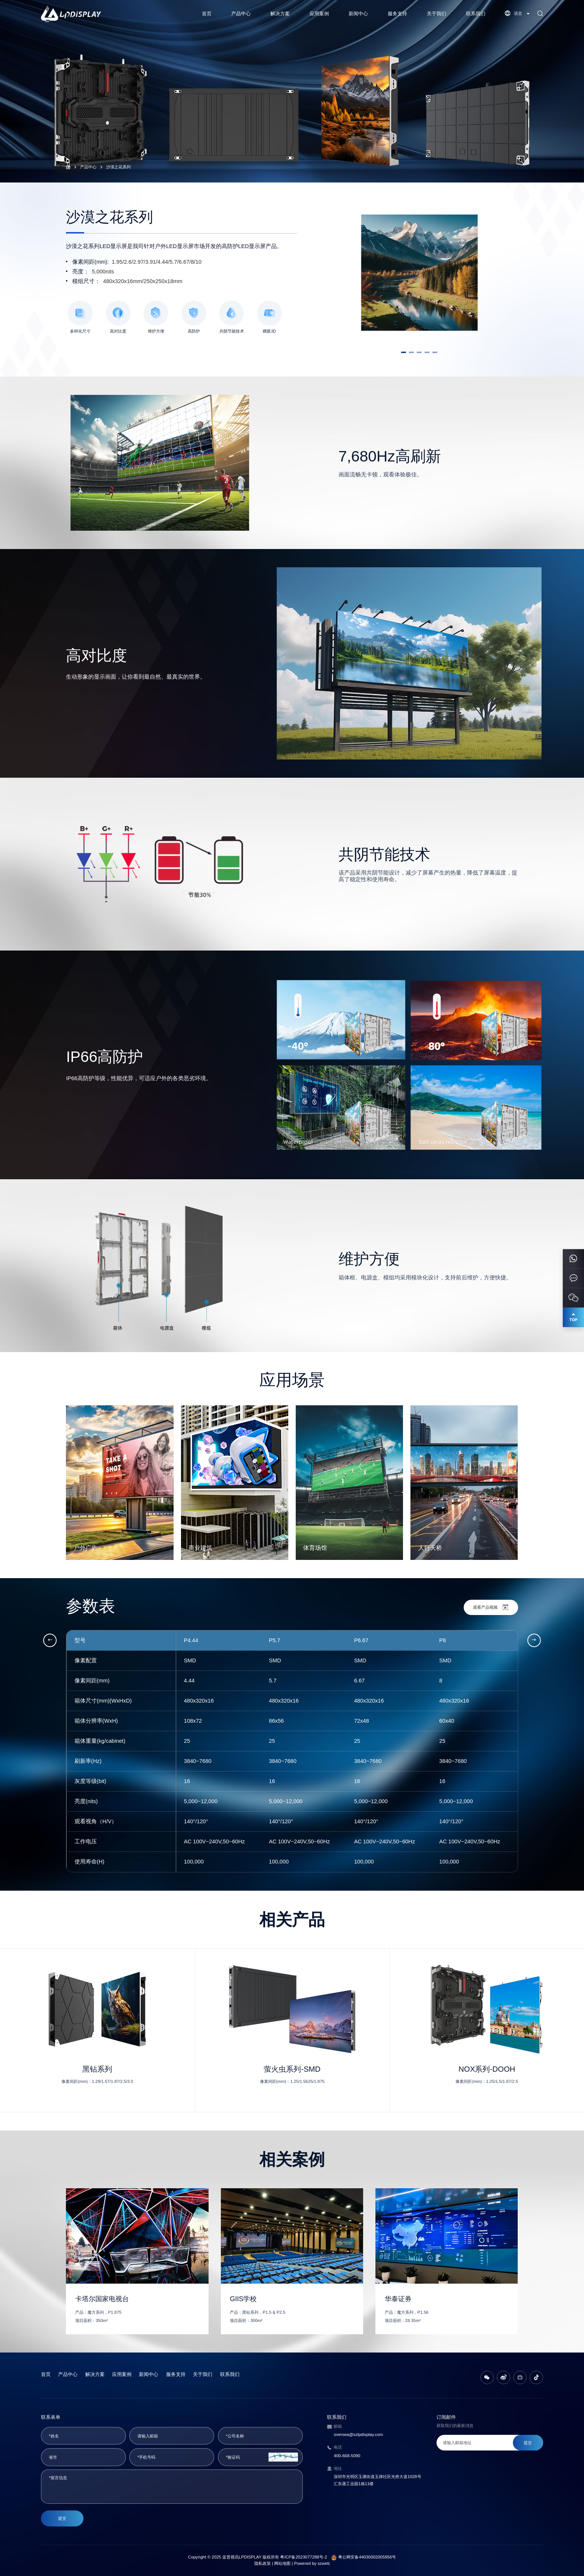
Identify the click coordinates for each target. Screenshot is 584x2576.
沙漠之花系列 (118, 167)
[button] (403, 352)
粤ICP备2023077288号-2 (303, 2557)
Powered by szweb (312, 2563)
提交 (62, 2518)
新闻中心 (358, 13)
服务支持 (397, 13)
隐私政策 (262, 2563)
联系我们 (475, 13)
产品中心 (241, 13)
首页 (207, 13)
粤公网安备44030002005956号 (367, 2557)
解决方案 (280, 13)
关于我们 (436, 13)
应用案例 (319, 13)
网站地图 (282, 2563)
